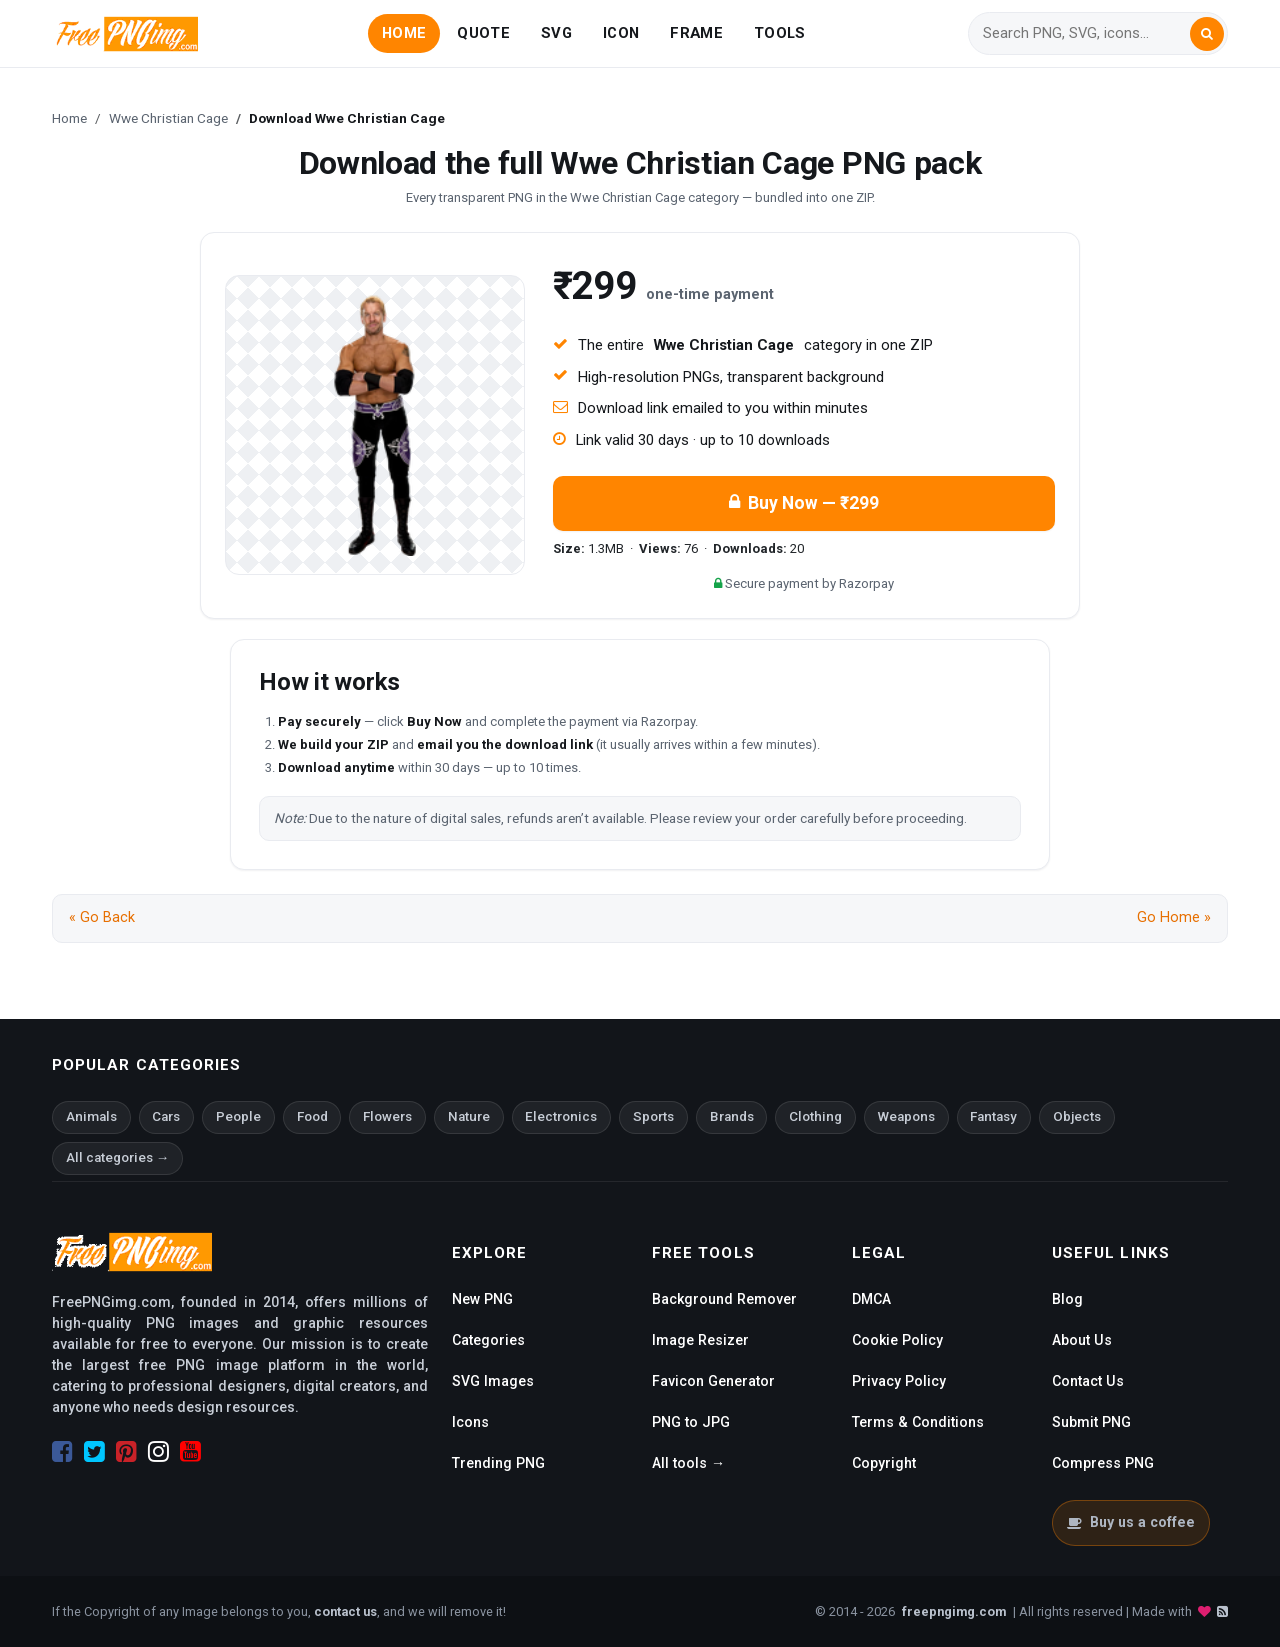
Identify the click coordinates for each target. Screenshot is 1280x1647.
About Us (1082, 1340)
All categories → (117, 1157)
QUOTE (483, 33)
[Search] (1086, 33)
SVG (556, 33)
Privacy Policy (899, 1381)
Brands (732, 1116)
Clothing (815, 1116)
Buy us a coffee (1130, 1522)
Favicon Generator (713, 1381)
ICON (621, 33)
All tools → (688, 1463)
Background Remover (724, 1299)
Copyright (884, 1463)
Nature (469, 1116)
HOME (404, 33)
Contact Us (1088, 1381)
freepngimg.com (954, 1611)
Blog (1067, 1299)
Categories (488, 1340)
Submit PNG (1091, 1422)
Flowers (387, 1116)
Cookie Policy (897, 1340)
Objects (1077, 1116)
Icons (470, 1422)
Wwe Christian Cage (168, 118)
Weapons (906, 1116)
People (238, 1116)
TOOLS (779, 33)
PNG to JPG (691, 1422)
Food (312, 1116)
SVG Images (493, 1381)
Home (69, 118)
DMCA (871, 1299)
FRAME (696, 33)
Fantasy (993, 1116)
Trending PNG (498, 1463)
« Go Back (102, 917)
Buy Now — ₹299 (804, 503)
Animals (91, 1116)
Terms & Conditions (918, 1422)
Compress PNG (1103, 1463)
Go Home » (1174, 917)
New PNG (482, 1299)
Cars (166, 1116)
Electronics (561, 1116)
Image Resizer (700, 1340)
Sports (653, 1116)
